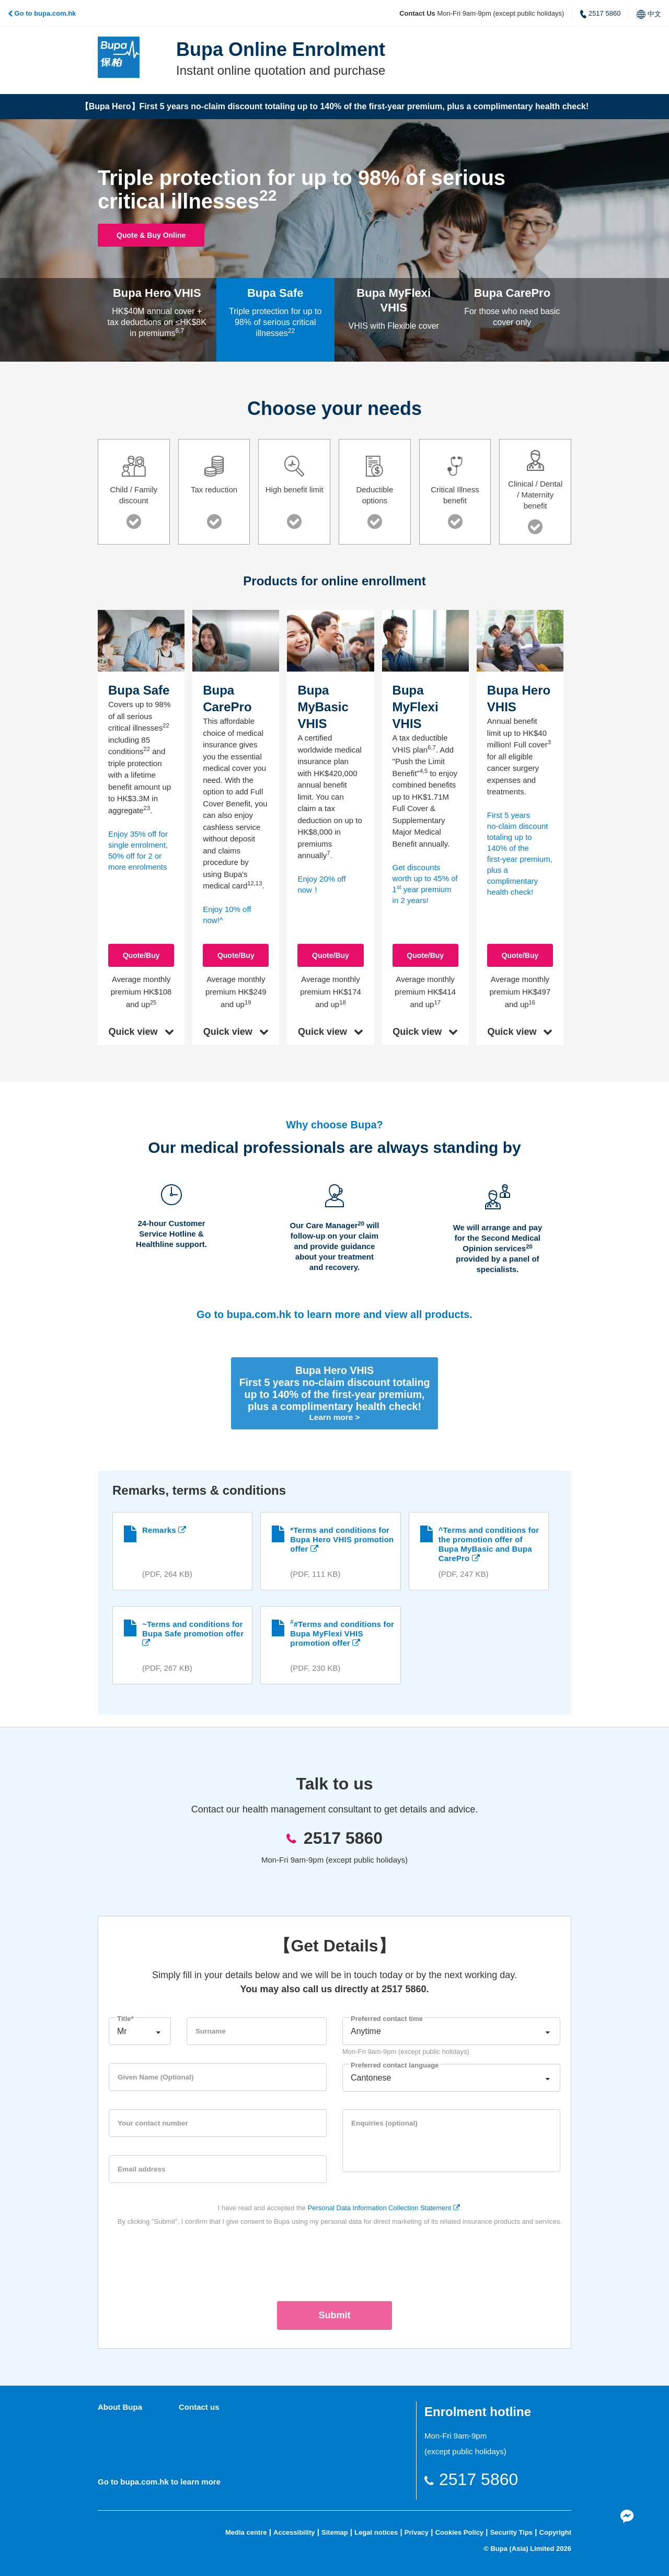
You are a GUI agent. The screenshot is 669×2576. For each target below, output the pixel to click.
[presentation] (334, 2260)
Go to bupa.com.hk (42, 13)
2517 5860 (600, 14)
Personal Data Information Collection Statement (384, 2206)
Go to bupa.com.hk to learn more (159, 2480)
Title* (125, 2017)
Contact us (199, 2405)
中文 (649, 14)
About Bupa (120, 2405)
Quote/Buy (520, 955)
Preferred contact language (395, 2063)
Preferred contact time (387, 2017)
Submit (335, 2314)
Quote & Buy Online (171, 235)
